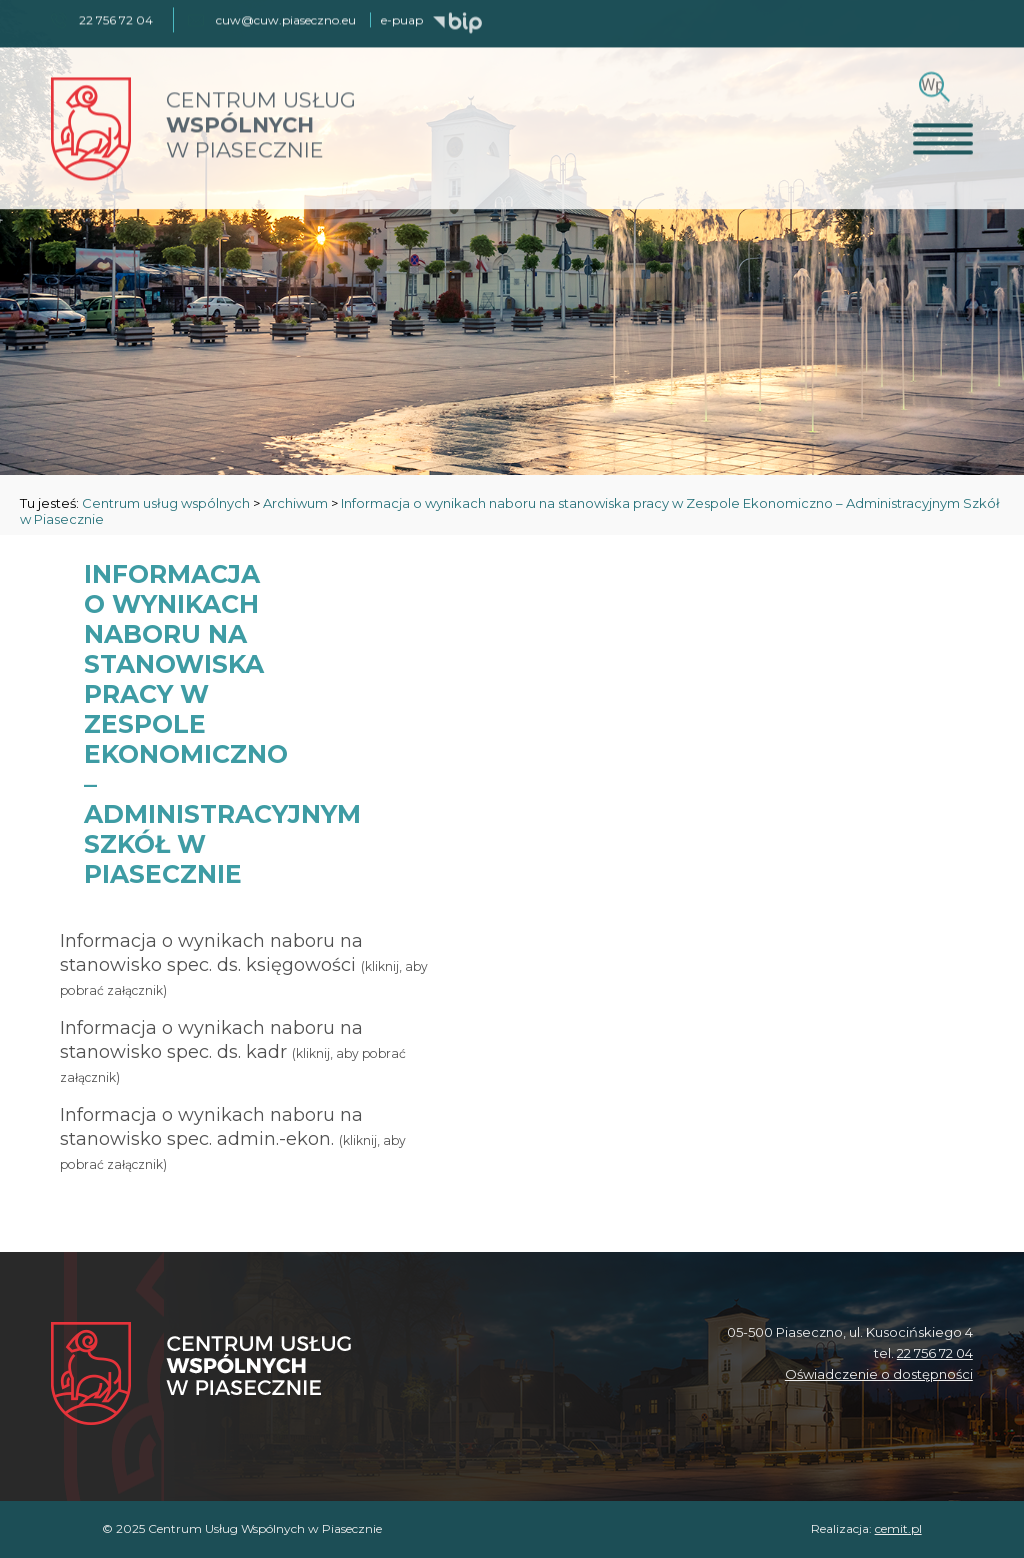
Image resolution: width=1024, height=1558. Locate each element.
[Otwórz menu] (943, 137)
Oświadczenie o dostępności (879, 1374)
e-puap (402, 18)
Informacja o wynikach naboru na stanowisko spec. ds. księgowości (244, 964)
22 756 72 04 (935, 1353)
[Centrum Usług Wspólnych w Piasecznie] (201, 1375)
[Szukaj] (931, 82)
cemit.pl (898, 1528)
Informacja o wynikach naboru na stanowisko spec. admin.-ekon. (233, 1138)
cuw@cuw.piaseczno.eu (286, 18)
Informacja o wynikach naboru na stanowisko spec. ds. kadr (233, 1051)
